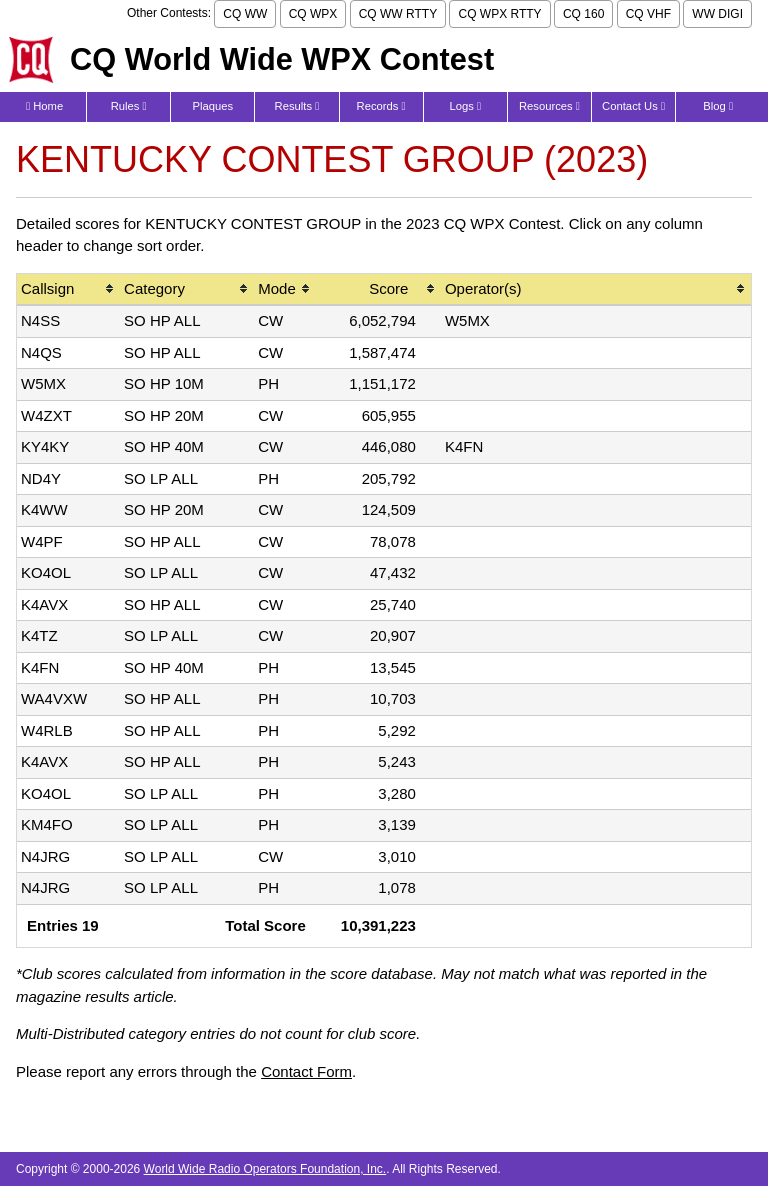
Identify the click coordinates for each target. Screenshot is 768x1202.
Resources (549, 106)
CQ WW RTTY (398, 14)
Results (297, 106)
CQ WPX (313, 14)
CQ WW (245, 14)
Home (44, 106)
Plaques (213, 106)
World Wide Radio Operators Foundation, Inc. (265, 1169)
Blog (718, 106)
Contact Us (633, 106)
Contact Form (306, 1071)
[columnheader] (68, 290)
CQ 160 (583, 14)
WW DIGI (717, 14)
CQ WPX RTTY (499, 14)
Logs (465, 106)
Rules (129, 106)
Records (381, 106)
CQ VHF (648, 14)
